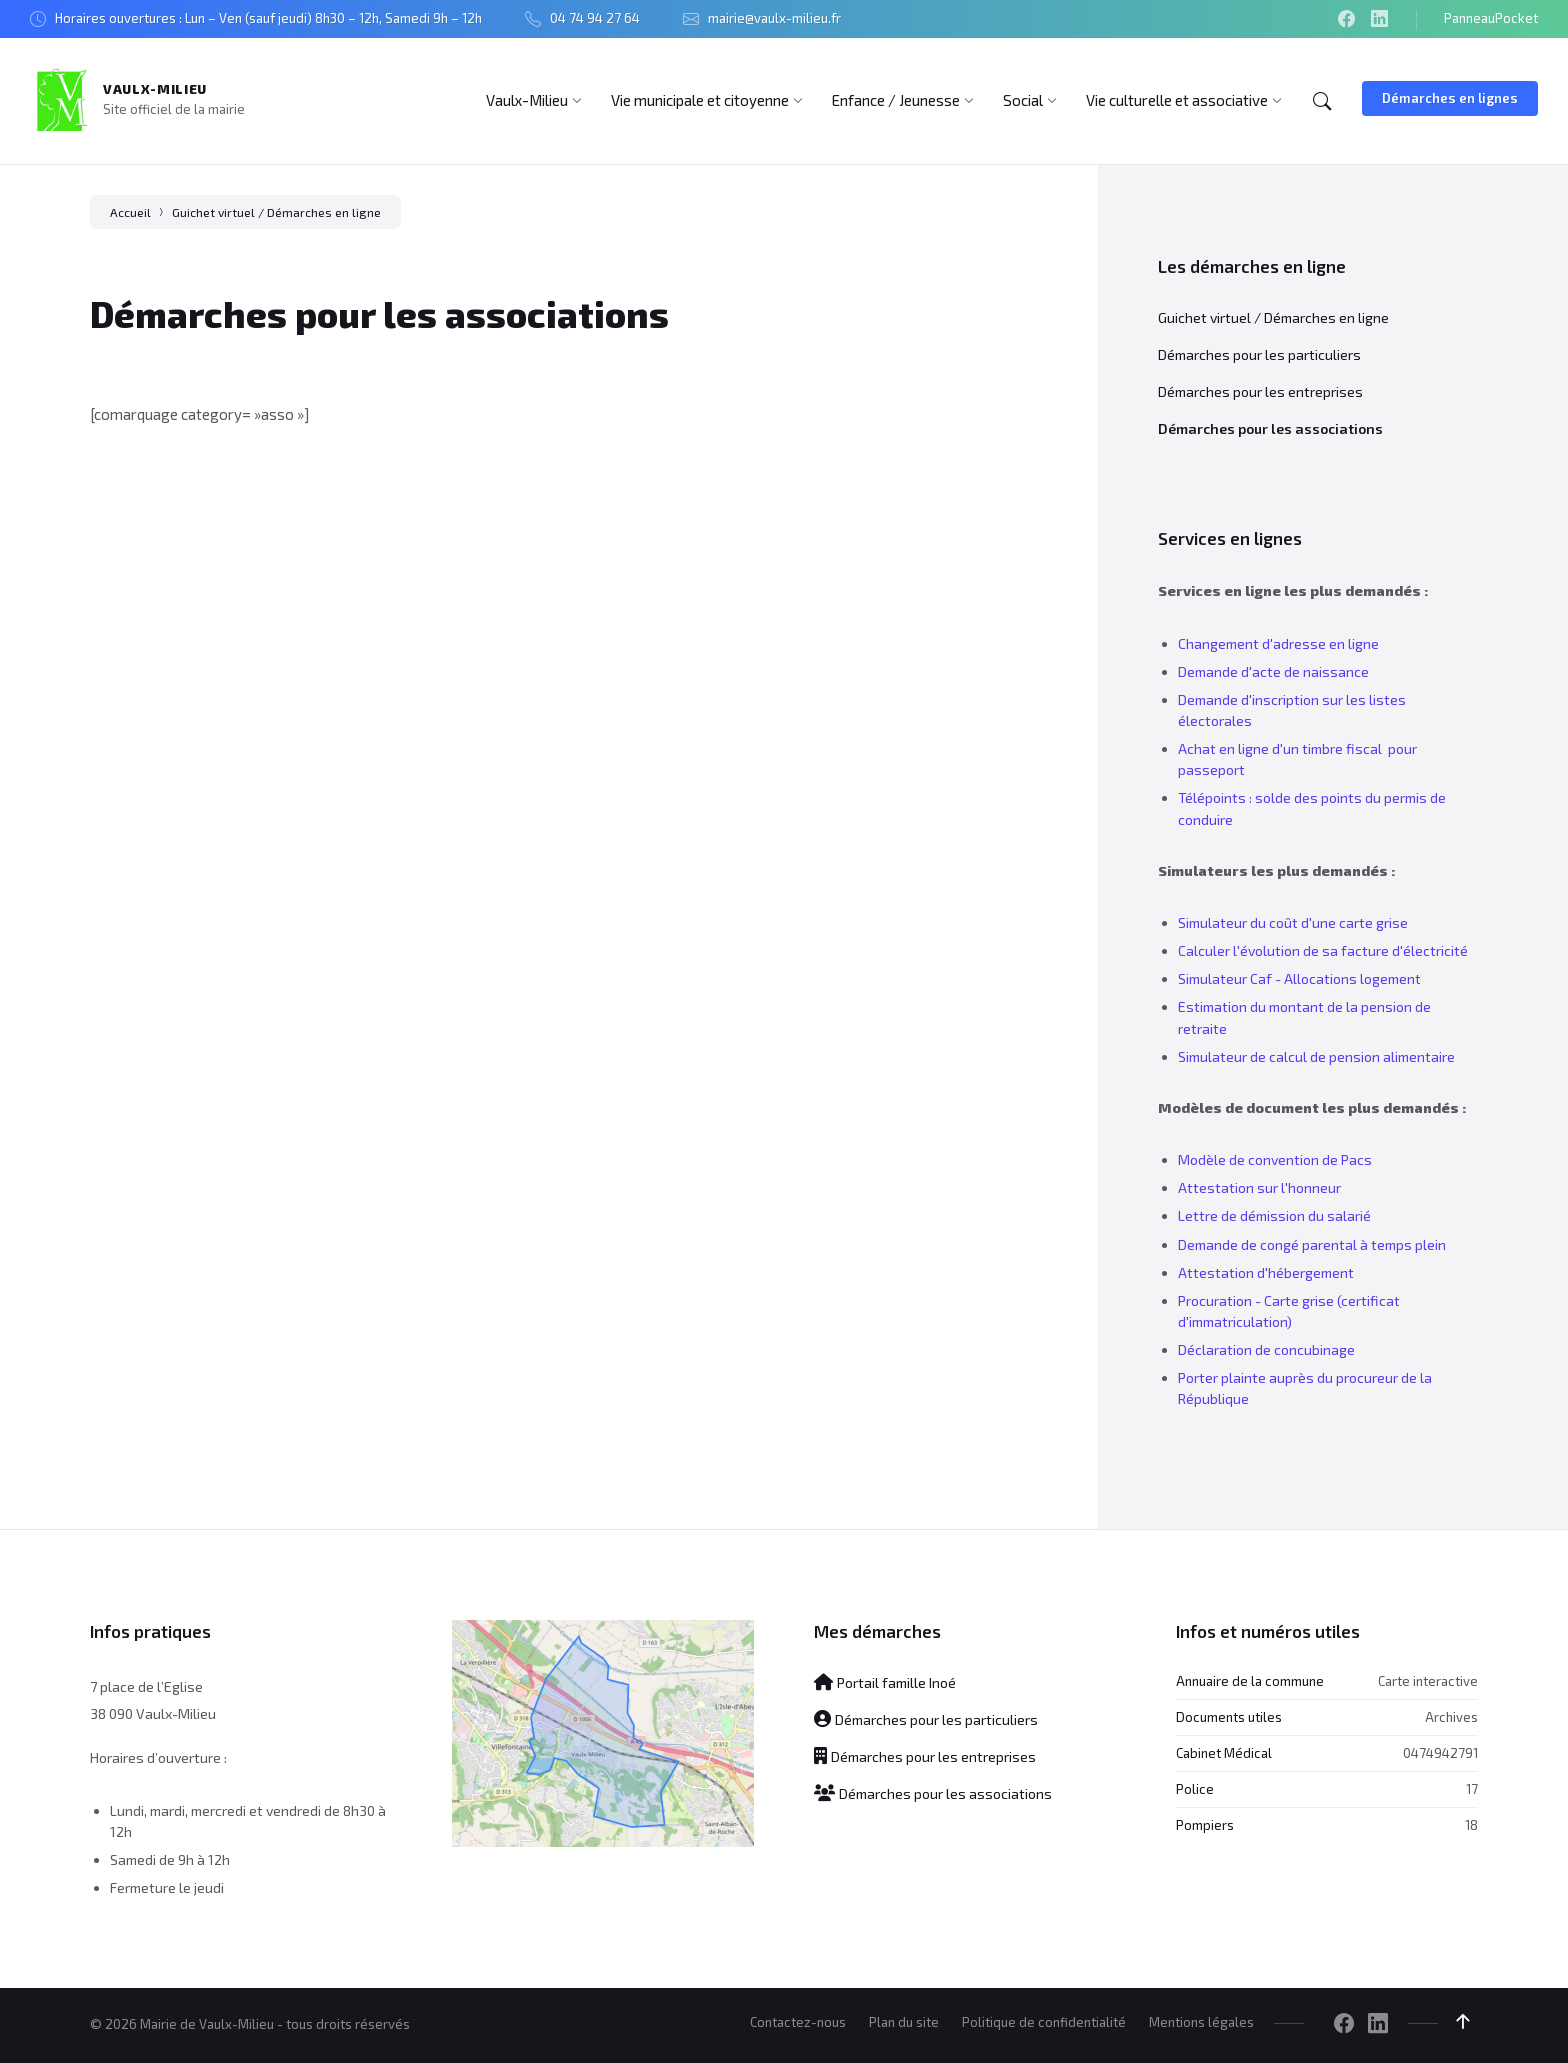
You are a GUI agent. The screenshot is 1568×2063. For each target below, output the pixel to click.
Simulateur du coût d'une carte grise (1293, 922)
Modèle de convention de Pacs (1275, 1159)
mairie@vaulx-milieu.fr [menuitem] (774, 18)
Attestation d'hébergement (1266, 1272)
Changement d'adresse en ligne (1278, 643)
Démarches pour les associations (1270, 428)
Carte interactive (1428, 1681)
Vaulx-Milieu (155, 89)
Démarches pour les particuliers (1259, 354)
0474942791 (1440, 1753)
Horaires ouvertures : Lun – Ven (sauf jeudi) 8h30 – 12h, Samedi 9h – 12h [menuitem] (268, 18)
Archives (1451, 1717)
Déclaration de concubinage (1266, 1349)
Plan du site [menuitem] (904, 2022)
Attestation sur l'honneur (1259, 1187)
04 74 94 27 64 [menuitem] (595, 18)
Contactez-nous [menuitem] (798, 2022)
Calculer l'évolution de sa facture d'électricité (1323, 950)
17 (1472, 1789)
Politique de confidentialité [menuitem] (1044, 2022)
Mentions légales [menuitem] (1201, 2022)
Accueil (130, 212)
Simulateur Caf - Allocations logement (1299, 978)
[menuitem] (527, 100)
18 (1471, 1825)
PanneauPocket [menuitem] (1491, 18)
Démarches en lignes (1450, 98)
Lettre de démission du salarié (1274, 1215)
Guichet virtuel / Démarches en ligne (276, 212)
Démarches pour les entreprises (1260, 391)
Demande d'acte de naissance (1273, 671)
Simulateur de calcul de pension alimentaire (1316, 1056)
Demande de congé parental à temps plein (1312, 1244)
